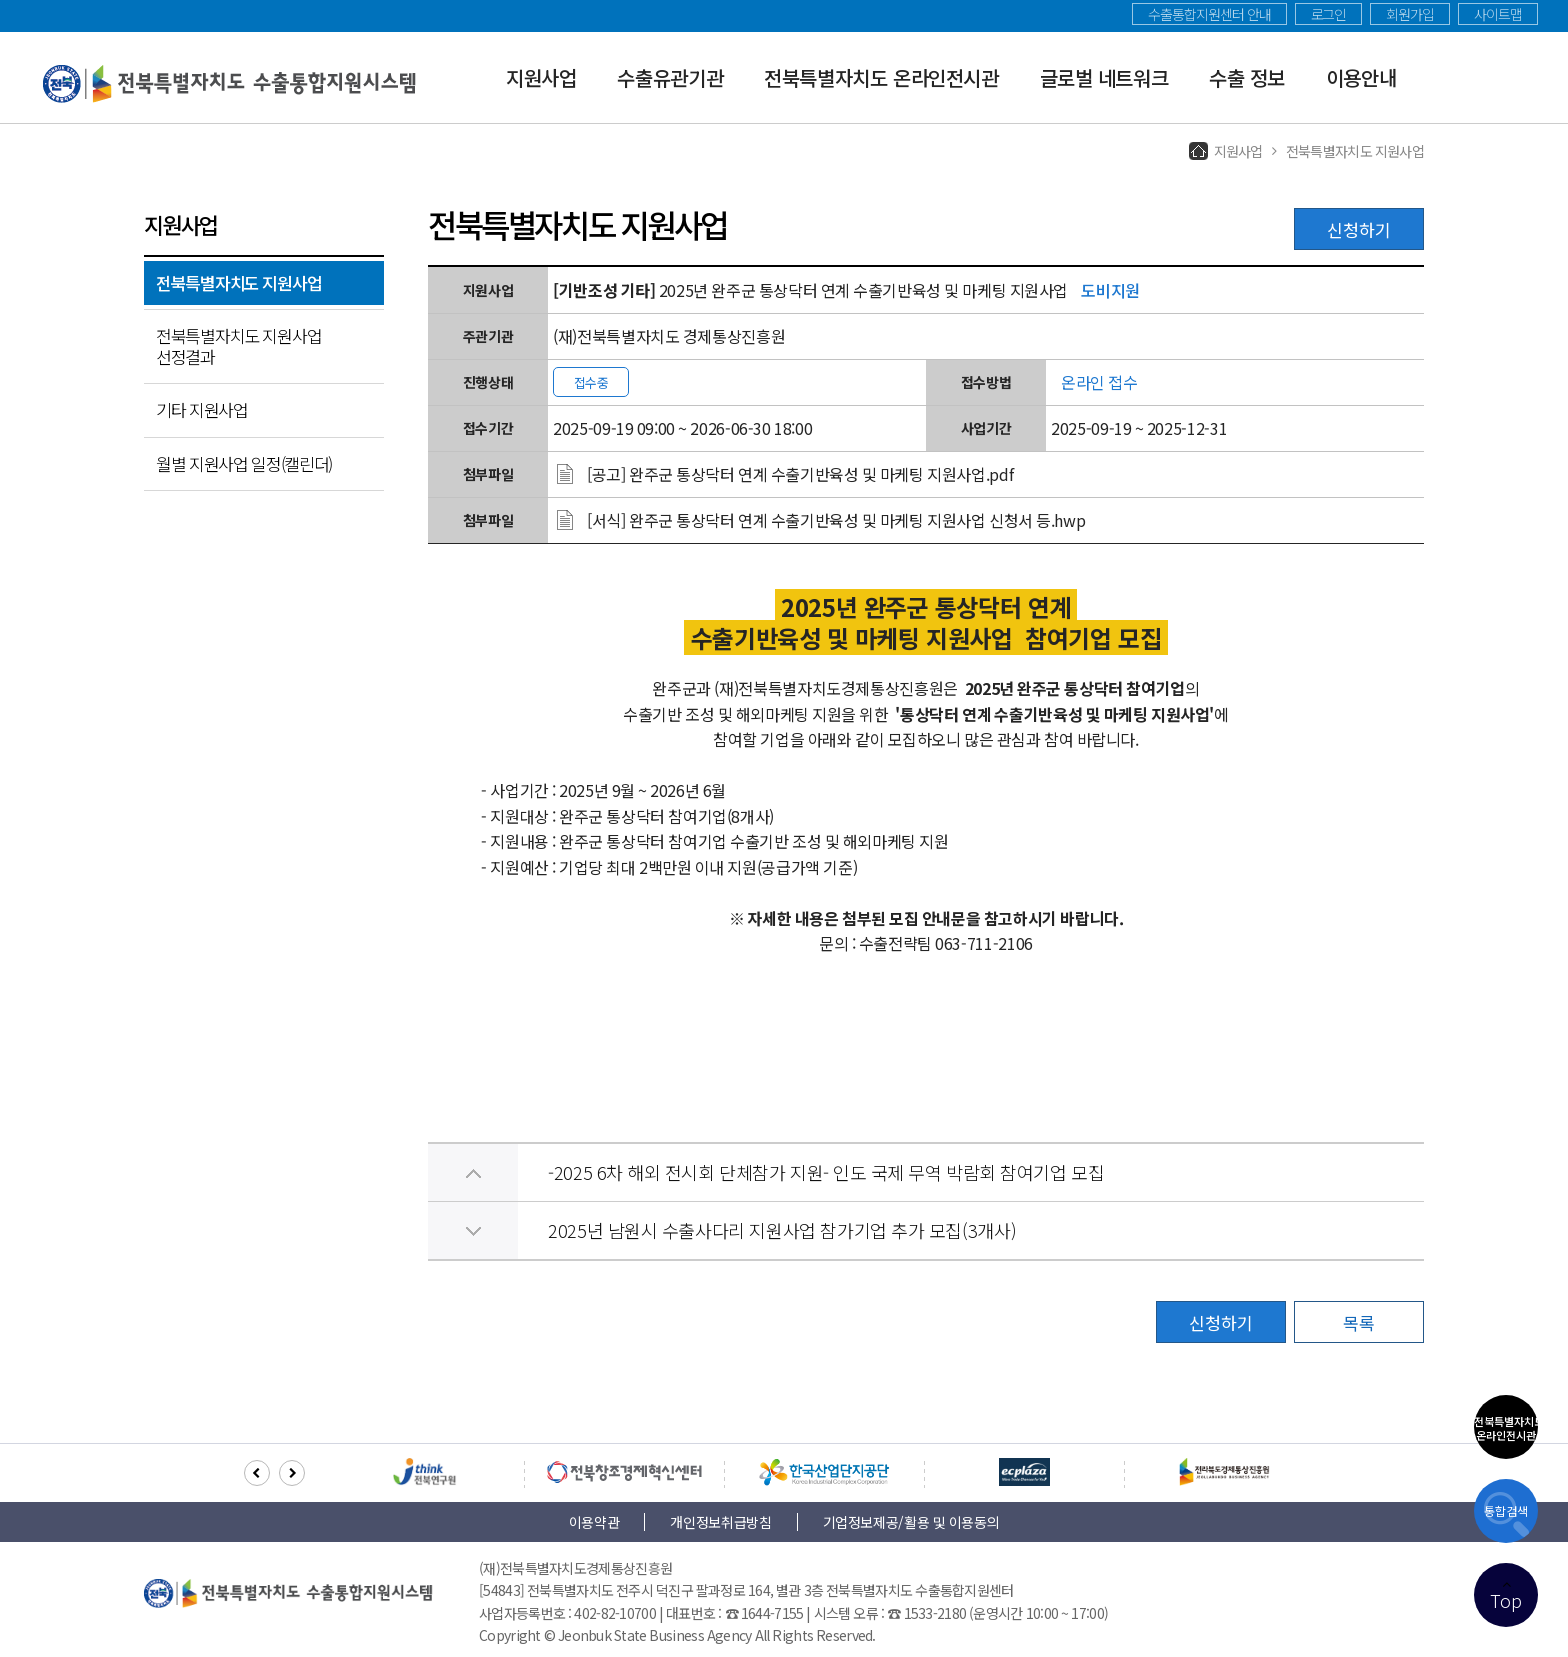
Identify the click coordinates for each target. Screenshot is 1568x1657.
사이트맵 (1498, 14)
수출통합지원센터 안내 (1209, 14)
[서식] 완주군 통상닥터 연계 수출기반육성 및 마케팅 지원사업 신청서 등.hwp (836, 520)
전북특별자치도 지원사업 (238, 282)
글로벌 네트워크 (1104, 77)
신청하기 (1359, 229)
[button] (257, 1473)
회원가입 (1410, 14)
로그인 (1329, 14)
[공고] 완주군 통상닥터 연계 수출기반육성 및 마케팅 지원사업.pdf (800, 474)
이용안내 (1361, 77)
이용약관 (594, 1522)
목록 (1359, 1322)
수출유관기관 (670, 77)
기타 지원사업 (202, 409)
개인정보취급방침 (720, 1522)
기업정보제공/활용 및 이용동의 (911, 1522)
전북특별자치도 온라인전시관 (881, 77)
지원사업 (541, 77)
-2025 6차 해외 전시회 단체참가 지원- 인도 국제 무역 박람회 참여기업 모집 (826, 1172)
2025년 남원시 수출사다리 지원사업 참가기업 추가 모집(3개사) (782, 1230)
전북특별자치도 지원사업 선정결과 (238, 345)
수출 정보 (1247, 77)
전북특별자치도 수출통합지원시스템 (230, 84)
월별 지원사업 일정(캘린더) (244, 463)
